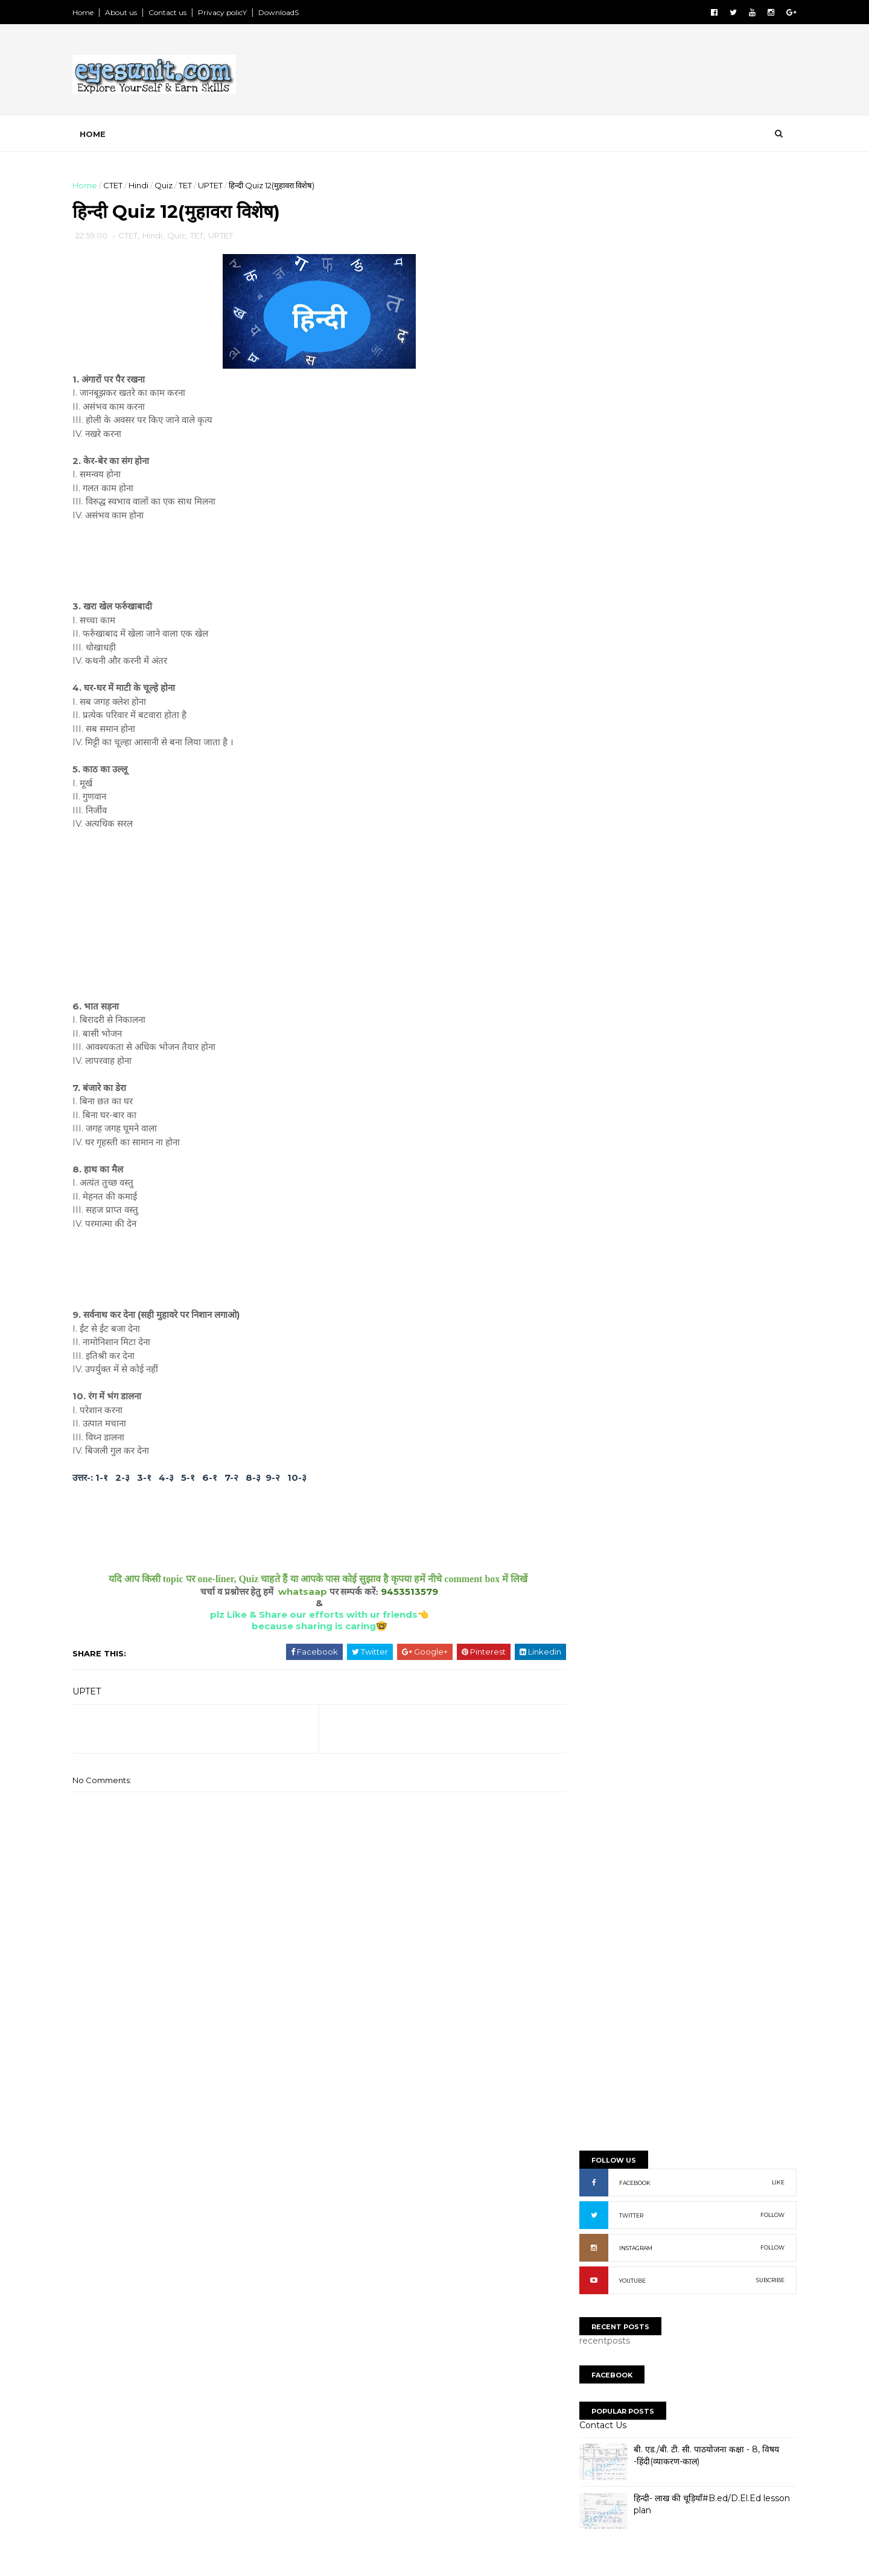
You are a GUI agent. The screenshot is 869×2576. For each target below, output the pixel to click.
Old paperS (596, 2299)
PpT (579, 2262)
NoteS (584, 2287)
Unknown (604, 1979)
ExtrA (582, 2311)
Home (92, 12)
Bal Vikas (601, 1016)
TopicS (586, 2237)
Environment (610, 1097)
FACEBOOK (625, 398)
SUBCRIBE (761, 495)
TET (194, 185)
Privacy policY (231, 12)
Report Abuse (606, 1256)
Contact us (177, 12)
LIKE (769, 398)
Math (593, 1159)
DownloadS (287, 12)
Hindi (148, 185)
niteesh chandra (620, 1993)
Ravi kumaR (608, 1964)
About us (130, 12)
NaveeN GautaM (619, 1950)
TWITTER (622, 431)
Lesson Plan (608, 1138)
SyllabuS (590, 2250)
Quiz (173, 185)
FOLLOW (763, 430)
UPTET (219, 185)
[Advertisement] (567, 72)
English (598, 1077)
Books (596, 1037)
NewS (583, 2274)
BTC (589, 995)
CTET (122, 185)
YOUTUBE (623, 496)
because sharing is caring (308, 1628)
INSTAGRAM (626, 463)
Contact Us (593, 640)
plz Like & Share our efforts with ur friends (308, 1617)
